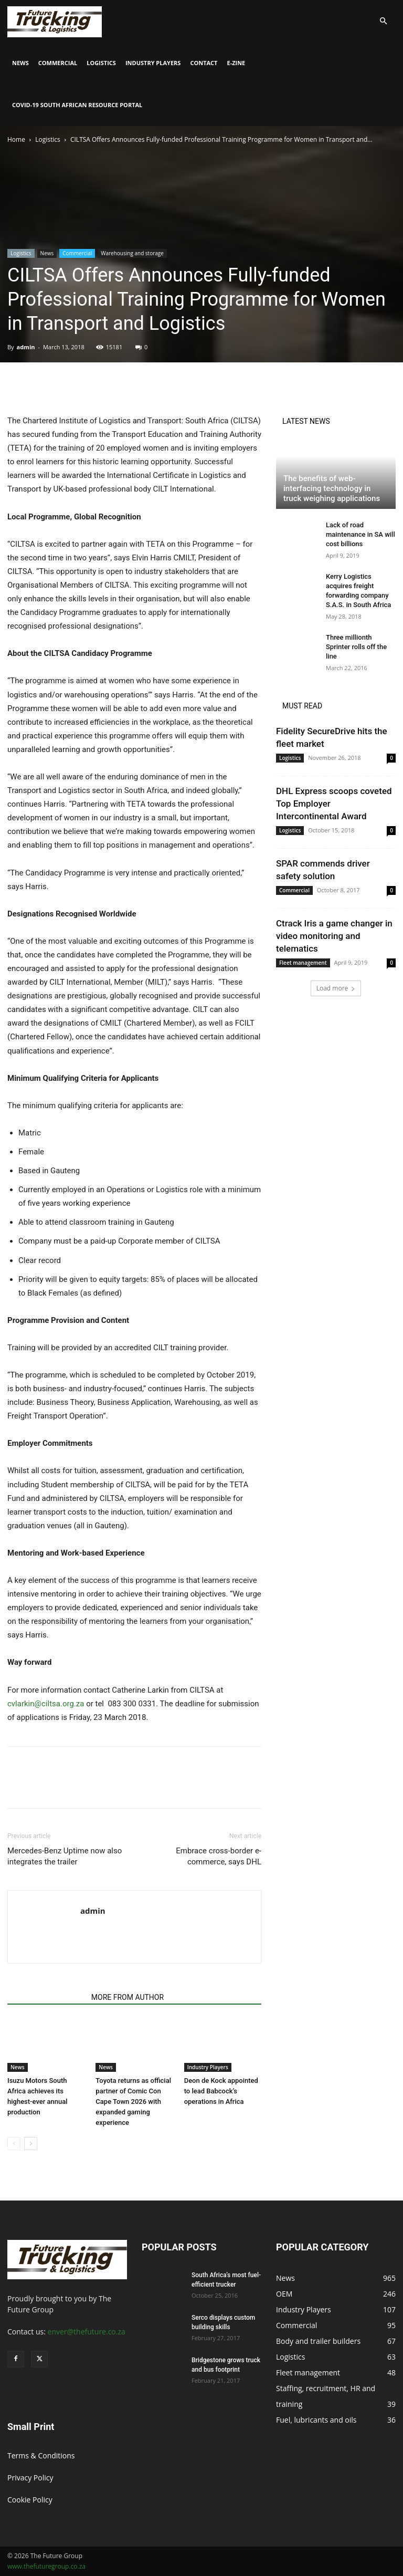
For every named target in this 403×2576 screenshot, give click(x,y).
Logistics (101, 63)
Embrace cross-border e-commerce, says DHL (218, 1856)
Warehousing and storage (132, 253)
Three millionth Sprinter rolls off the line (356, 646)
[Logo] (54, 21)
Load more (336, 988)
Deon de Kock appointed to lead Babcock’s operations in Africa (221, 2091)
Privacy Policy (30, 2478)
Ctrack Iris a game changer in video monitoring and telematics (334, 936)
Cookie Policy (29, 2500)
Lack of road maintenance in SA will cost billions (360, 534)
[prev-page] (13, 2143)
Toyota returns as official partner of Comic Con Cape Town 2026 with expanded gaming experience (133, 2101)
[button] (383, 21)
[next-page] (30, 2143)
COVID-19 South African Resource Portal (77, 105)
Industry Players (153, 63)
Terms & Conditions (41, 2455)
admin (25, 347)
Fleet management (303, 962)
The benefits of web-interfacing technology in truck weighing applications (331, 488)
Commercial (57, 63)
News (20, 63)
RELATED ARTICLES (46, 1997)
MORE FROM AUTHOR (127, 1997)
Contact (203, 63)
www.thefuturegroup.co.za (46, 2566)
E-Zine (236, 63)
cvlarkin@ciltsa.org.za (45, 1703)
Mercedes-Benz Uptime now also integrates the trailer (64, 1856)
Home (16, 139)
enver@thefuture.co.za (86, 2332)
